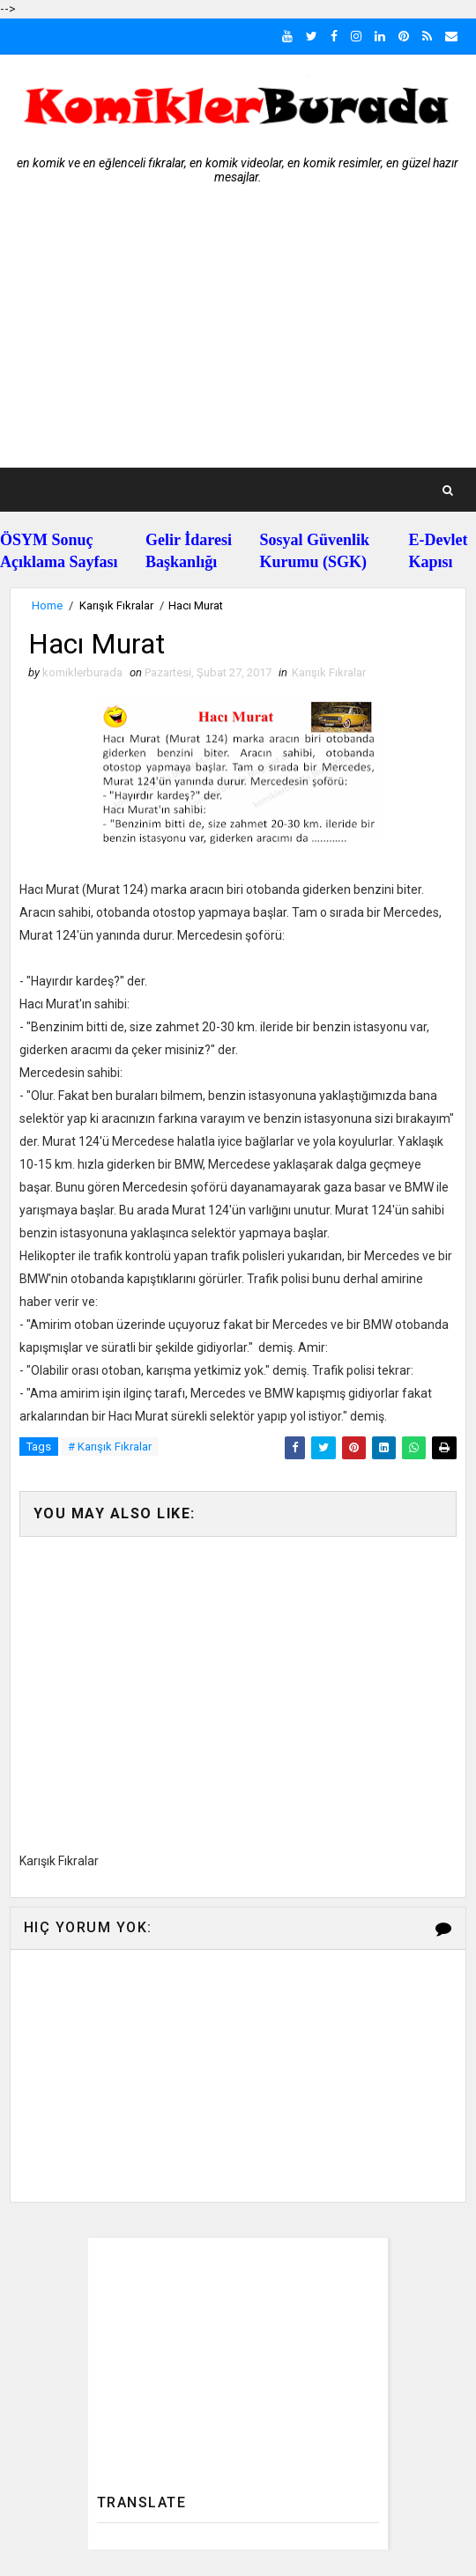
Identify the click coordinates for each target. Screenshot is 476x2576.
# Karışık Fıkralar (110, 1446)
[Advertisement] (238, 335)
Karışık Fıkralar (116, 605)
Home (47, 605)
